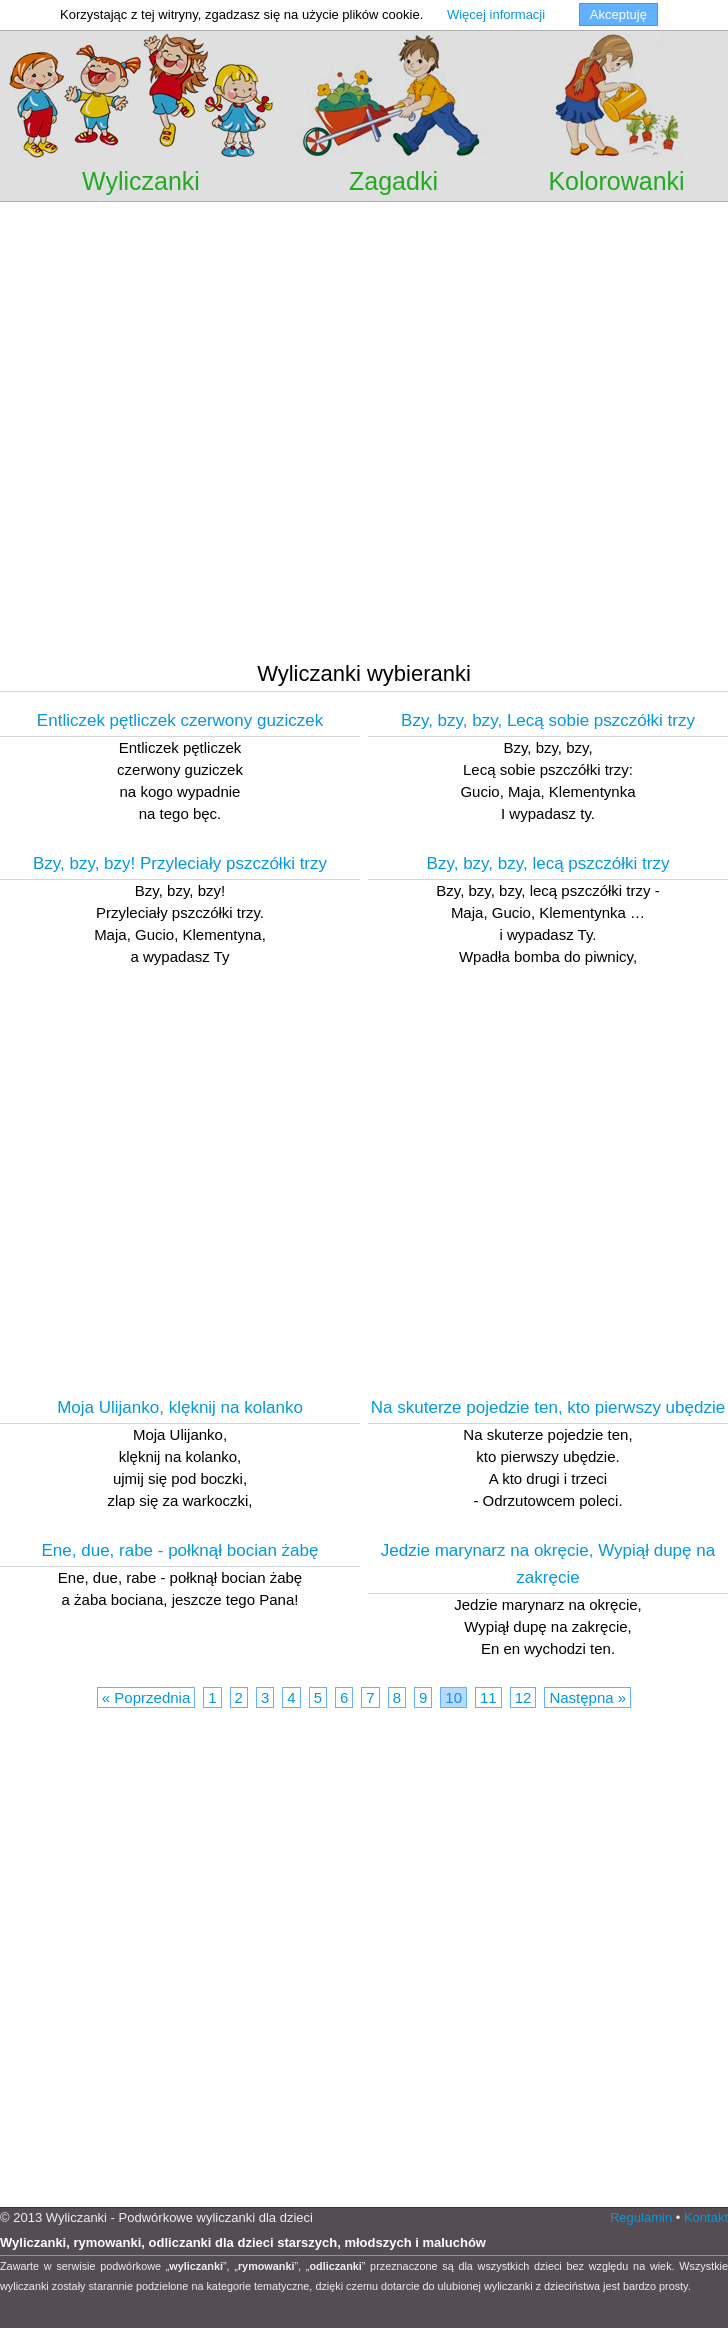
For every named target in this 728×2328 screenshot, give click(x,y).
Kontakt (706, 2217)
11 (488, 1697)
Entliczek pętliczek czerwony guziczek (180, 720)
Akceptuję (618, 14)
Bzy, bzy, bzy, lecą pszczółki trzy (548, 863)
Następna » (587, 1697)
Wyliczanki (141, 181)
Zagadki (393, 181)
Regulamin (641, 2217)
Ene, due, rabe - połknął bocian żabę (180, 1550)
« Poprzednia (146, 1697)
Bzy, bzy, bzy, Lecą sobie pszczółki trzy (548, 720)
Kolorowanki (616, 181)
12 (523, 1697)
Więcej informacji (496, 14)
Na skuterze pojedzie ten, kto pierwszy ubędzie (548, 1407)
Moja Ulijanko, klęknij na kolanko (180, 1407)
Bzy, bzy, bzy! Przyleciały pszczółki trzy (180, 863)
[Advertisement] (187, 450)
